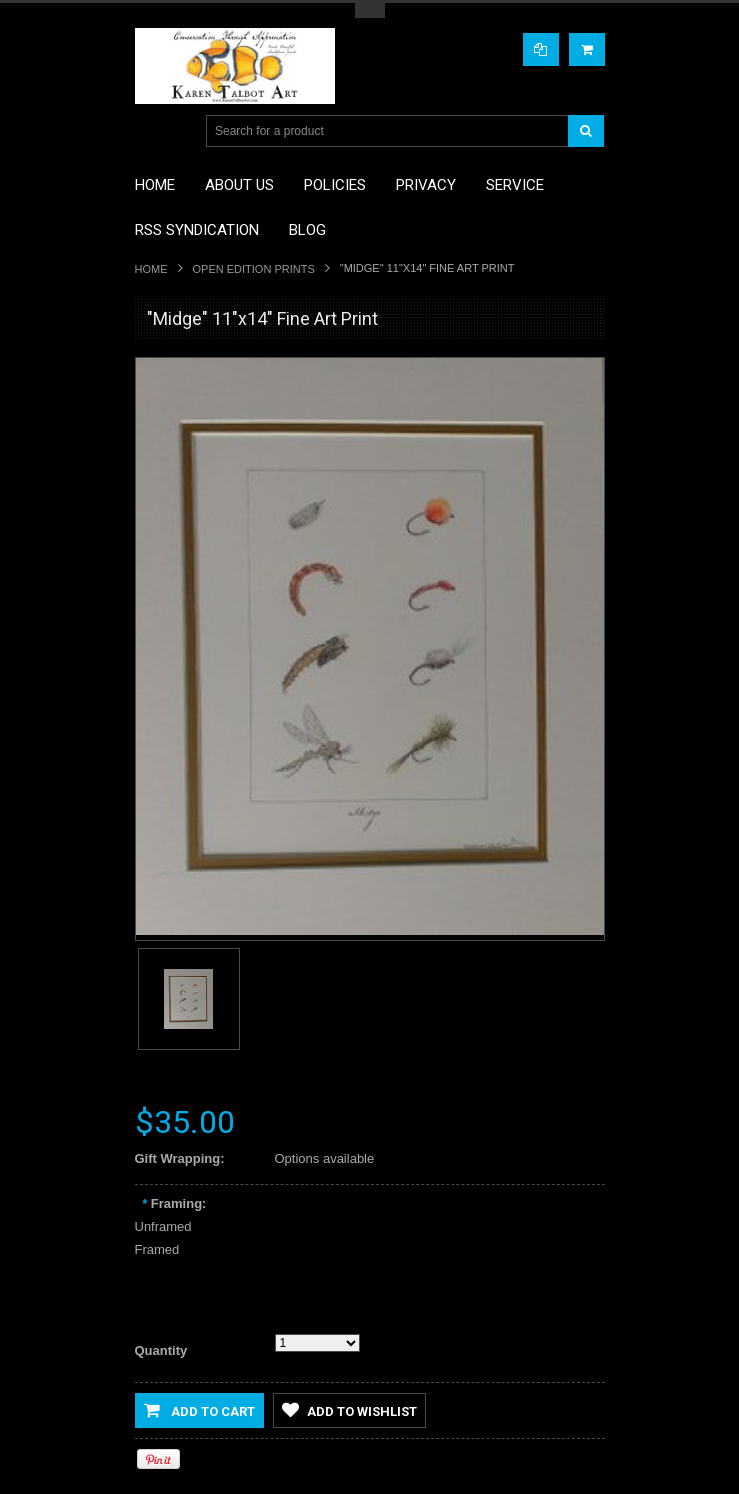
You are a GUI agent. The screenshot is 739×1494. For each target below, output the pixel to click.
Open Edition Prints (254, 269)
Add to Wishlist (349, 1410)
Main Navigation (152, 131)
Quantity (161, 1350)
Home (151, 269)
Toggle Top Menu (370, 10)
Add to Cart (199, 1410)
